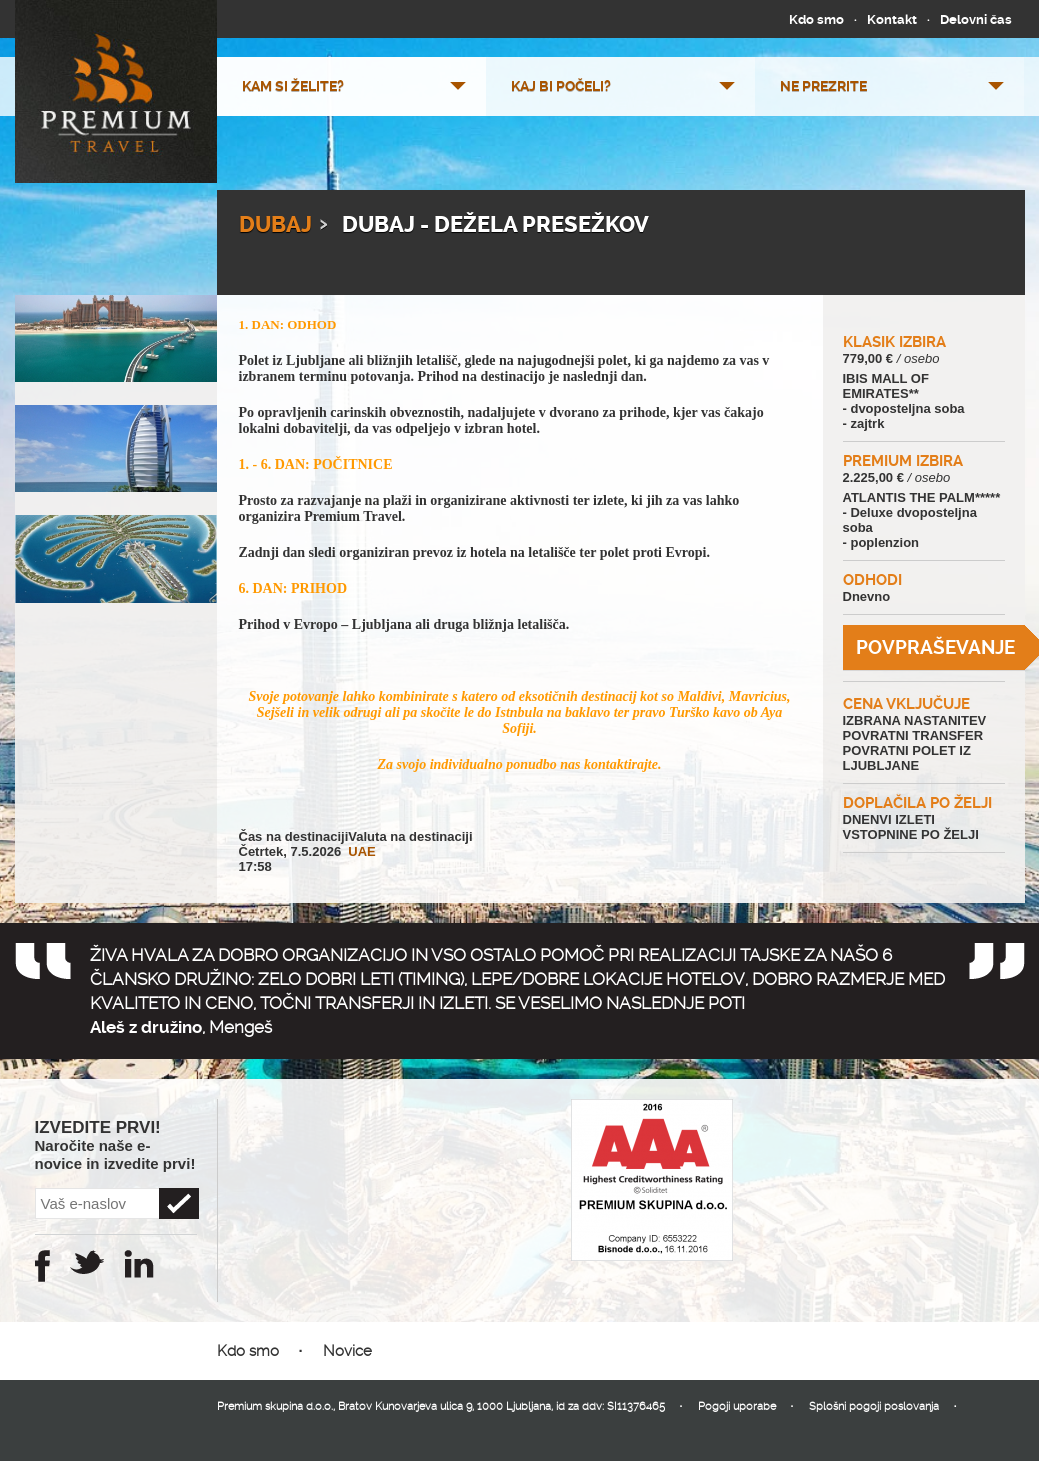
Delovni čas (976, 19)
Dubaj (275, 225)
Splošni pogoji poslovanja (874, 1406)
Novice (347, 1351)
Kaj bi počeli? (561, 86)
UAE (361, 851)
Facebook (42, 1266)
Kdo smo (816, 19)
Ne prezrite (823, 86)
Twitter (87, 1262)
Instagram (139, 1264)
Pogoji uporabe (737, 1406)
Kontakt (892, 19)
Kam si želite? (293, 86)
